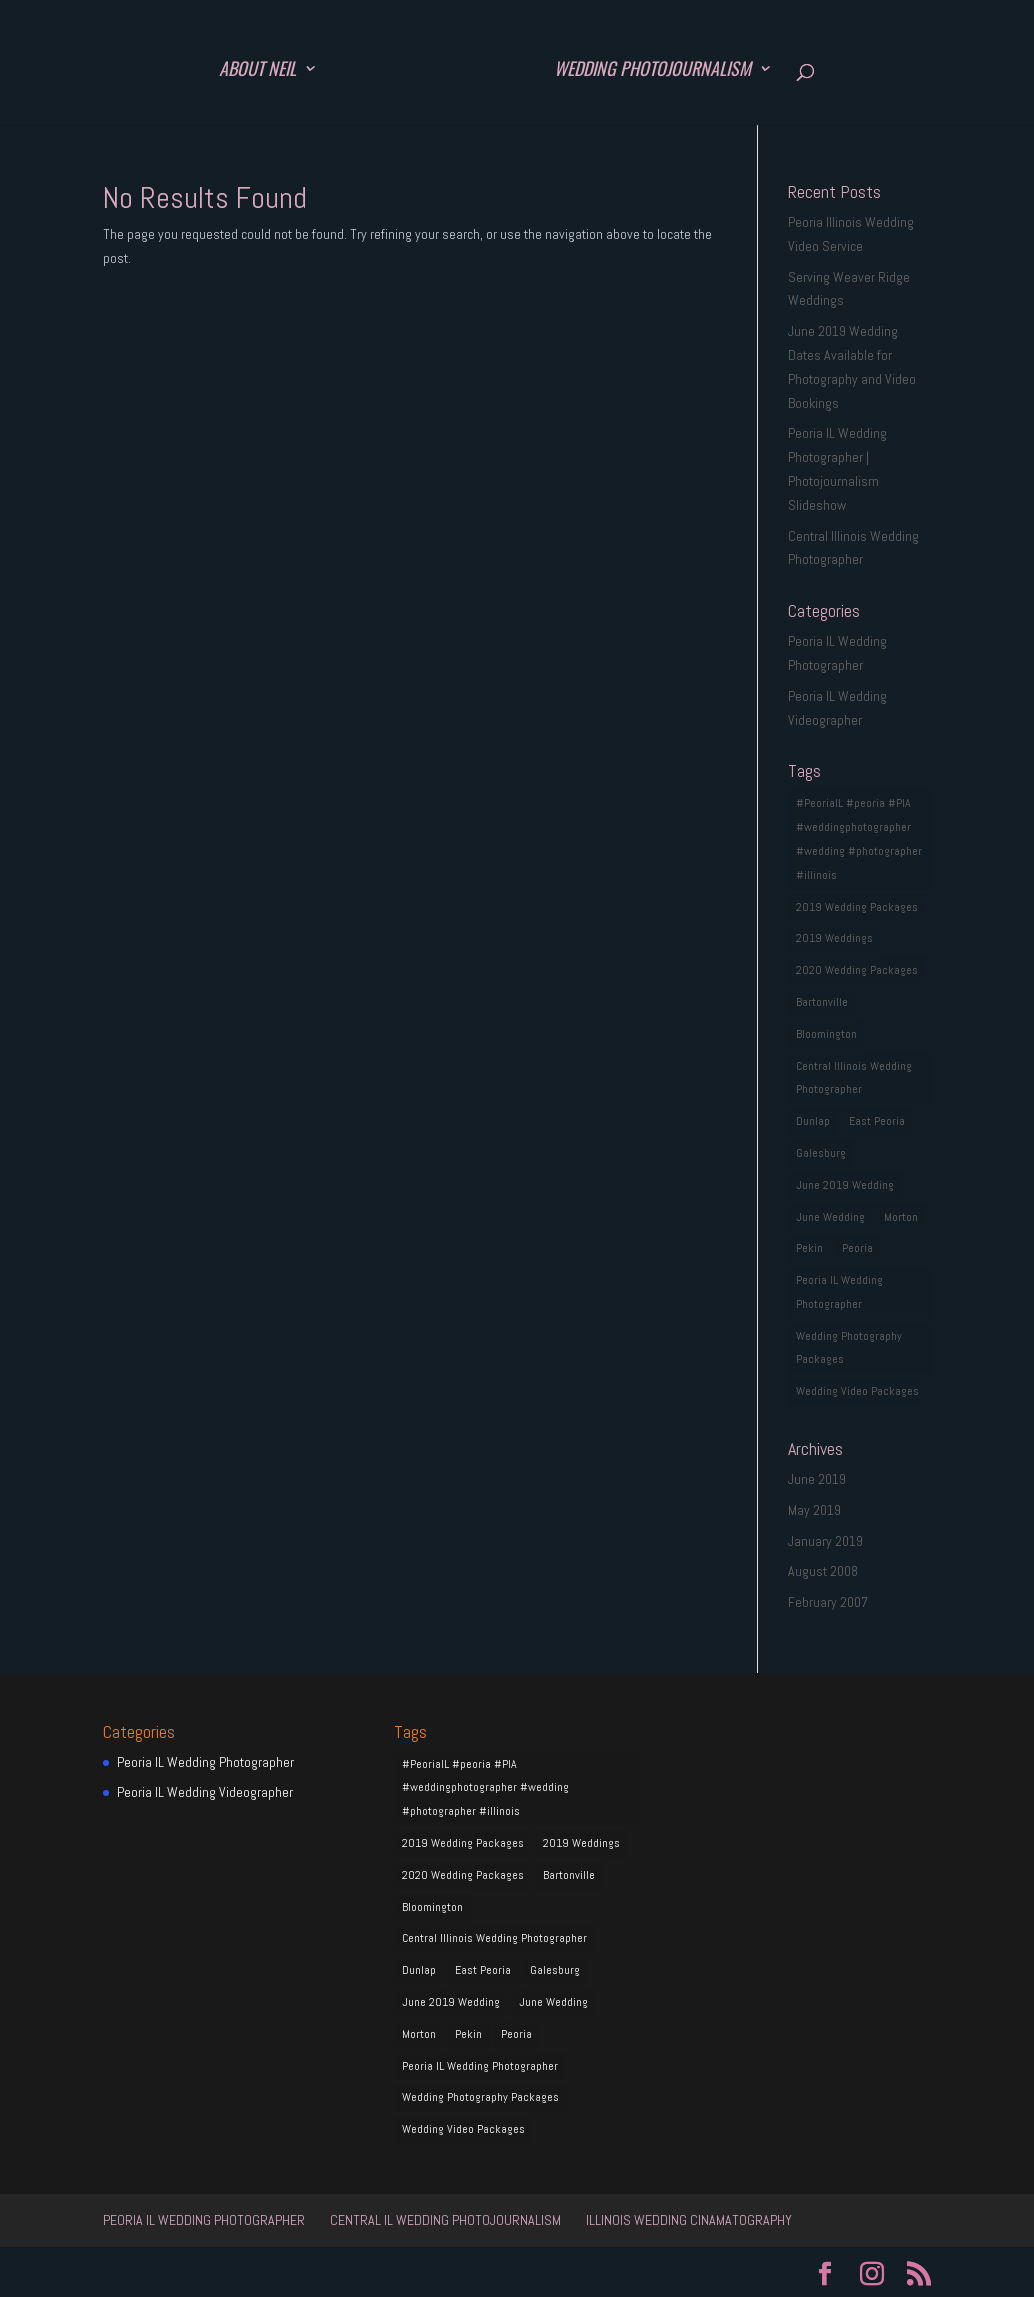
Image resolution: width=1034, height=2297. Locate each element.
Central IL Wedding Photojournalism (445, 2220)
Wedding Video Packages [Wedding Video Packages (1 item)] (857, 1391)
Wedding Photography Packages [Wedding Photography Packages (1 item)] (849, 1348)
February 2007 (828, 1602)
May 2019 (814, 1510)
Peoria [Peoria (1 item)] (857, 1248)
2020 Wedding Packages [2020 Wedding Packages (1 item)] (857, 970)
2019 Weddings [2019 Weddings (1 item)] (834, 938)
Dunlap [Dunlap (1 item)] (813, 1121)
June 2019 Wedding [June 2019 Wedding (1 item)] (845, 1185)
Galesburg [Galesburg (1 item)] (821, 1153)
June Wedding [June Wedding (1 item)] (830, 1217)
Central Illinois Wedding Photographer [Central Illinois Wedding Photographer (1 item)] (854, 1078)
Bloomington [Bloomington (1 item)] (826, 1034)
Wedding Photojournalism (652, 71)
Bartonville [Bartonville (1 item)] (822, 1002)
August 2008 (823, 1571)
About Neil (257, 71)
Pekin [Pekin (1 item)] (809, 1248)
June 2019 (817, 1479)
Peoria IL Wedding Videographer (205, 1792)
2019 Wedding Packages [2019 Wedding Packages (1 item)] (857, 907)
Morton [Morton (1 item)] (901, 1217)
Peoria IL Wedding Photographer (205, 1762)
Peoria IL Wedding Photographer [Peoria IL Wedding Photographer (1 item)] (839, 1292)
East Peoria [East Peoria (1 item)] (877, 1121)
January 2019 (825, 1541)
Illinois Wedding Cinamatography (689, 2220)
